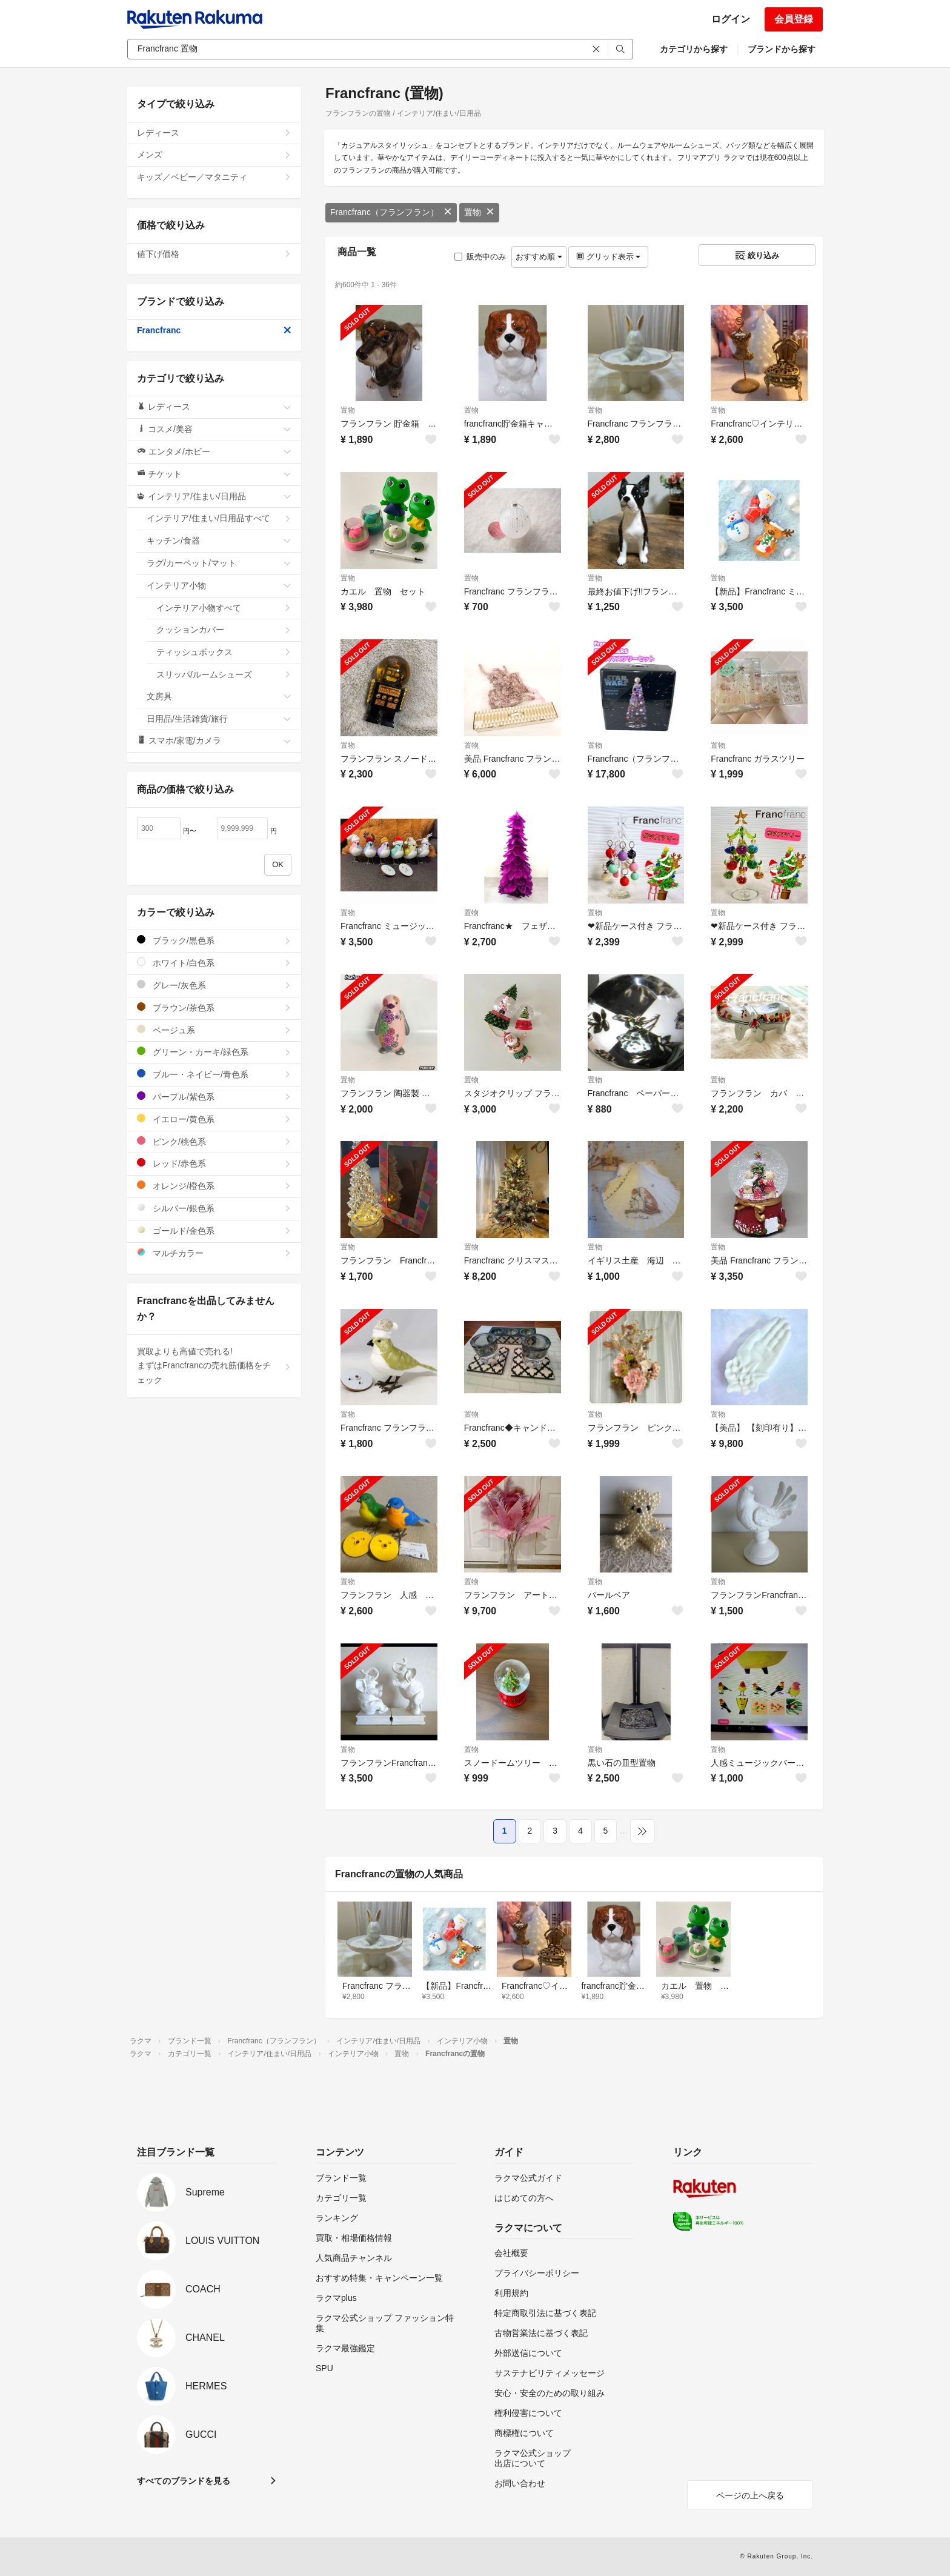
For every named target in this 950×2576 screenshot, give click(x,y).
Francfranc (214, 330)
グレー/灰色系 (214, 985)
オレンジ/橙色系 (214, 1185)
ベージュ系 (214, 1030)
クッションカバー (223, 629)
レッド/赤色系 (214, 1163)
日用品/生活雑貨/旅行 (219, 719)
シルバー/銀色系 (214, 1208)
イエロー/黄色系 (214, 1119)
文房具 (219, 696)
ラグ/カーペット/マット (219, 563)
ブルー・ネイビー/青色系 (214, 1074)
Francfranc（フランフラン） (391, 212)
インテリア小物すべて (223, 608)
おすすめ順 (539, 256)
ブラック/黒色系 (214, 940)
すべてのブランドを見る (183, 2481)
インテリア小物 (219, 585)
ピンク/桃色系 (214, 1141)
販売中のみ (480, 256)
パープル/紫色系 (214, 1096)
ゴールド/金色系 (214, 1230)
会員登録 (793, 19)
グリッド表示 (608, 256)
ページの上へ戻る (750, 2495)
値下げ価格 (214, 254)
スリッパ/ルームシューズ (223, 674)
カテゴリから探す (694, 49)
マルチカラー (214, 1253)
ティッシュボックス (223, 652)
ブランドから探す (781, 49)
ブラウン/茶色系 (214, 1007)
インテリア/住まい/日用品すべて (219, 518)
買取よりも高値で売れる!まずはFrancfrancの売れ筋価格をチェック (214, 1365)
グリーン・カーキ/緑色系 (214, 1052)
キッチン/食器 (219, 540)
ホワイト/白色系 (214, 962)
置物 (479, 212)
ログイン (730, 19)
